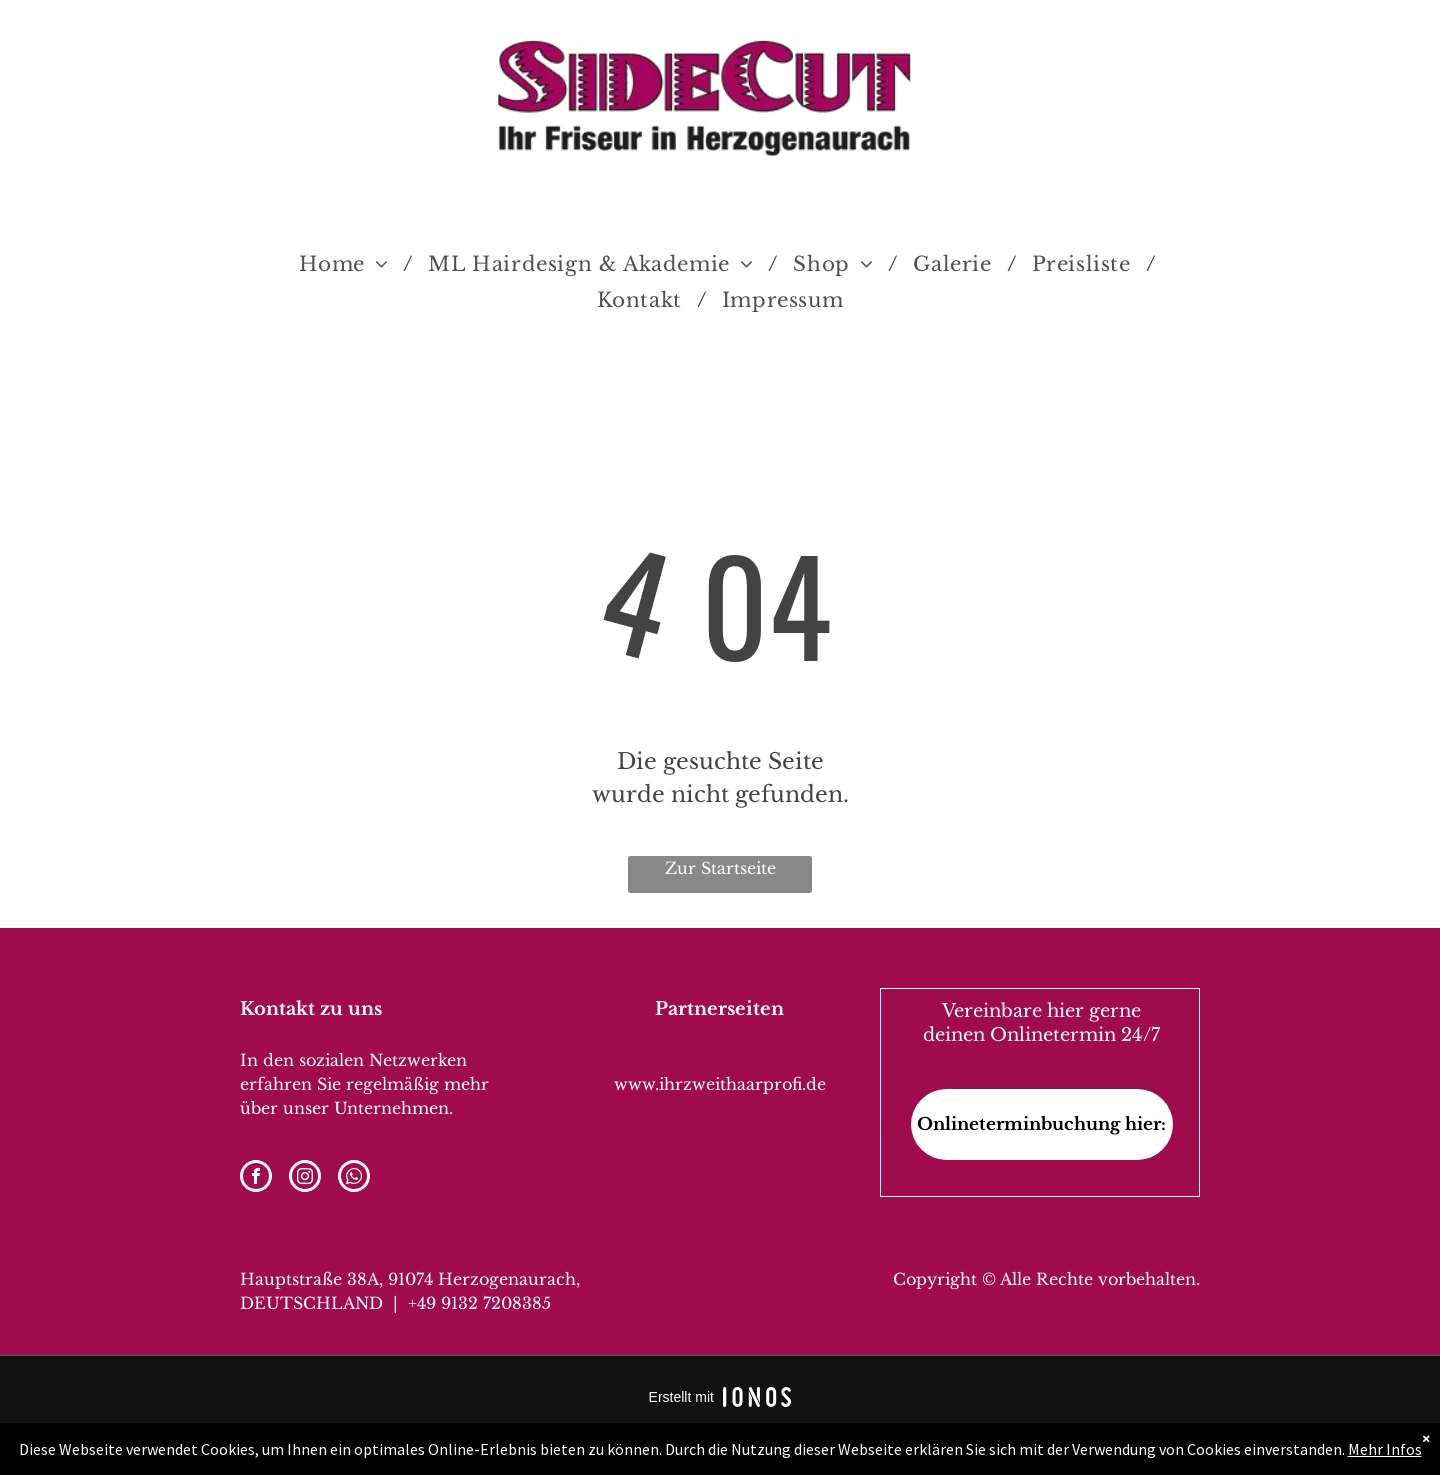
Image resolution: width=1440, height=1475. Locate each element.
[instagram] (305, 1178)
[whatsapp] (354, 1178)
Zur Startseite (720, 868)
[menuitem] (348, 264)
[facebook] (256, 1178)
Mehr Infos (1385, 1449)
